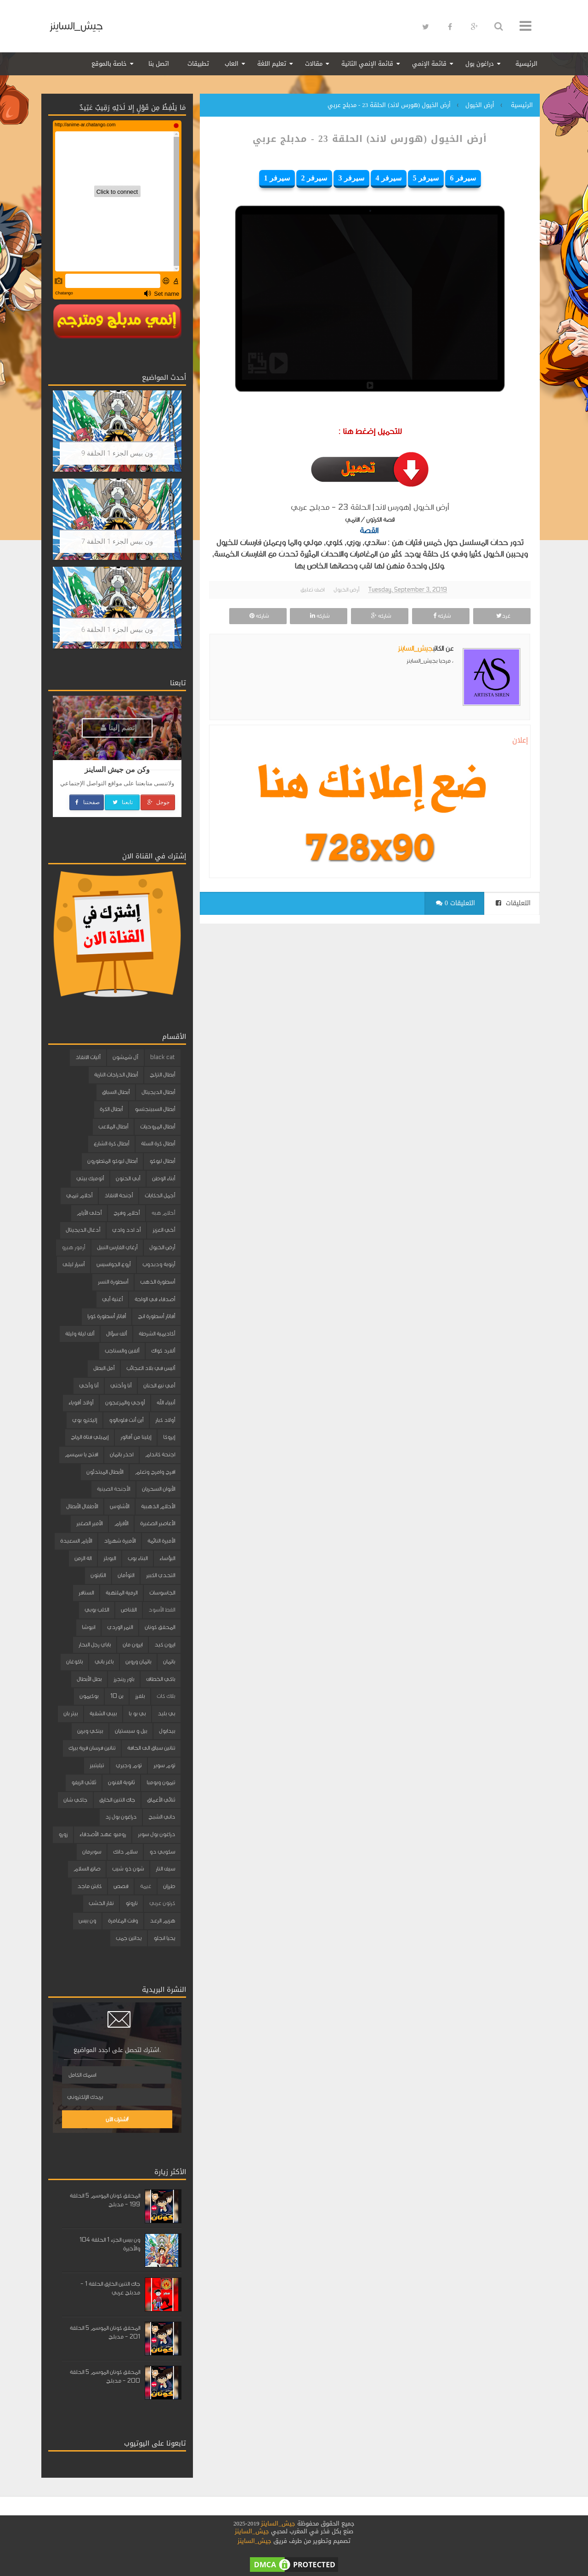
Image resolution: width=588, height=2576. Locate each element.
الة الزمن (82, 1558)
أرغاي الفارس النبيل (117, 1247)
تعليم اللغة (271, 63)
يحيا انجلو (164, 1938)
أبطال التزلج (162, 1074)
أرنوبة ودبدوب (158, 1264)
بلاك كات (166, 1696)
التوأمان (126, 1575)
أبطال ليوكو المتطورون (112, 1161)
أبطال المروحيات (157, 1126)
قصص (120, 1886)
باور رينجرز (123, 1679)
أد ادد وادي (126, 1230)
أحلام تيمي (79, 1195)
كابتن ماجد (89, 1886)
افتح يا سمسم (81, 1454)
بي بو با (137, 1713)
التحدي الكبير (160, 1575)
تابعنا (122, 802)
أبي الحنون (128, 1178)
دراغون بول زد (120, 1817)
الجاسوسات (162, 1592)
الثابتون (98, 1575)
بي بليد (166, 1713)
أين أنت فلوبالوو (126, 1420)
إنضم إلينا (118, 727)
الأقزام (121, 1523)
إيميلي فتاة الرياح (89, 1437)
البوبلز (109, 1558)
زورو (63, 1834)
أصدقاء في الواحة (155, 1299)
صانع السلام (87, 1868)
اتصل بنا (158, 63)
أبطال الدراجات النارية (116, 1074)
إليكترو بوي (84, 1420)
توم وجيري (128, 1765)
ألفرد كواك (163, 1350)
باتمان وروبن (138, 1661)
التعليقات (513, 903)
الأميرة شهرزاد (120, 1540)
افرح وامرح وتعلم (155, 1472)
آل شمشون (125, 1057)
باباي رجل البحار (95, 1644)
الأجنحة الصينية (113, 1489)
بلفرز (140, 1696)
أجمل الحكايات (160, 1195)
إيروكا (169, 1437)
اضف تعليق (312, 589)
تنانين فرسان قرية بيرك (91, 1748)
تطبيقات (198, 63)
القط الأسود (161, 1609)
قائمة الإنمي (429, 63)
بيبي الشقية (103, 1713)
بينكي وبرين (90, 1731)
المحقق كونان (160, 1627)
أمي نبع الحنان (159, 1385)
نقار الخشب (101, 1903)
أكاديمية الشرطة (157, 1333)
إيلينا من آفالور (135, 1437)
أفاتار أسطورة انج (156, 1316)
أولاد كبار (165, 1420)
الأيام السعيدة (76, 1540)
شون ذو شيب (128, 1868)
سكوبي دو (162, 1851)
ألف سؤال (116, 1333)
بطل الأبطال (89, 1679)
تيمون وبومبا (161, 1782)
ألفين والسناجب (122, 1350)
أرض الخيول (346, 589)
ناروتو (131, 1903)
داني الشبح (161, 1817)
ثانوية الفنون (121, 1782)
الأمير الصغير (89, 1523)
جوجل (157, 802)
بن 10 (116, 1696)
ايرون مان (132, 1644)
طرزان (169, 1886)
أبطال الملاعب (113, 1126)
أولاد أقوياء (80, 1402)
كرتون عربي (162, 1903)
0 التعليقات (455, 903)
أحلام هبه (163, 1213)
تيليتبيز (97, 1765)
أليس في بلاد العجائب (150, 1368)
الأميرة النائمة (161, 1540)
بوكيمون (88, 1696)
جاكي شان (75, 1800)
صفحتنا (87, 802)
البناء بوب (137, 1558)
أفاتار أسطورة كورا (106, 1316)
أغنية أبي (112, 1299)
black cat (162, 1057)
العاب (231, 63)
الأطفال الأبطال (82, 1506)
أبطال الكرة (111, 1109)
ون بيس (87, 1920)
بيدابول (167, 1731)
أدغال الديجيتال (83, 1230)
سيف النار (165, 1868)
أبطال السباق (116, 1092)
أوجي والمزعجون (125, 1402)
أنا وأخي (88, 1385)
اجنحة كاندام (160, 1454)
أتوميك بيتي (90, 1178)
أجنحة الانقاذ (118, 1195)
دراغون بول (479, 63)
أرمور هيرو (73, 1247)
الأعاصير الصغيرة (157, 1523)
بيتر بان (70, 1713)
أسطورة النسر (113, 1281)
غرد (502, 616)
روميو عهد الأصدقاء (102, 1834)
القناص (128, 1609)
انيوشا (88, 1627)
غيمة (145, 1886)
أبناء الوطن (163, 1178)
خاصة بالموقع (109, 63)
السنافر (86, 1592)
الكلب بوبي (97, 1609)
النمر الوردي (120, 1627)
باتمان (169, 1661)
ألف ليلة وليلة (79, 1333)
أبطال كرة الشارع (111, 1143)
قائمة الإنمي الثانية (367, 63)
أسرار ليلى (73, 1264)
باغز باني (104, 1661)
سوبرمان (91, 1851)
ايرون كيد (164, 1644)
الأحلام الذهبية (158, 1506)
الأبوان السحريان (158, 1489)
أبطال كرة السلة (158, 1143)
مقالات (313, 63)
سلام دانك (125, 1851)
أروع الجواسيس (113, 1264)
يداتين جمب (128, 1938)
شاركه (441, 616)
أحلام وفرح (126, 1213)
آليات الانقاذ (88, 1057)
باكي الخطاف (160, 1679)
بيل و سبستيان (131, 1731)
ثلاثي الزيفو (83, 1782)
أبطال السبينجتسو (155, 1109)
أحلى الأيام (89, 1213)
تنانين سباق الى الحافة (151, 1748)
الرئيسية (526, 63)
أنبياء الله (166, 1402)
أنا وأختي (120, 1385)
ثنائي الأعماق (161, 1800)
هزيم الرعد (162, 1920)
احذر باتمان (121, 1454)
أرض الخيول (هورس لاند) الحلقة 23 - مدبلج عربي (370, 139)
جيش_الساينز (76, 26)
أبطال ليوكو (162, 1161)
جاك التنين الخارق (117, 1800)
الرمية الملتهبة (121, 1592)
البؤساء (167, 1558)
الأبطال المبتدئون (104, 1472)
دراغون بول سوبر (156, 1834)
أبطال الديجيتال (158, 1092)
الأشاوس (119, 1506)
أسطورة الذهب (157, 1281)
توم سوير (164, 1765)
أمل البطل (103, 1368)
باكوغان (74, 1661)
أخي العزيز (164, 1230)
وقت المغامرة (123, 1920)
